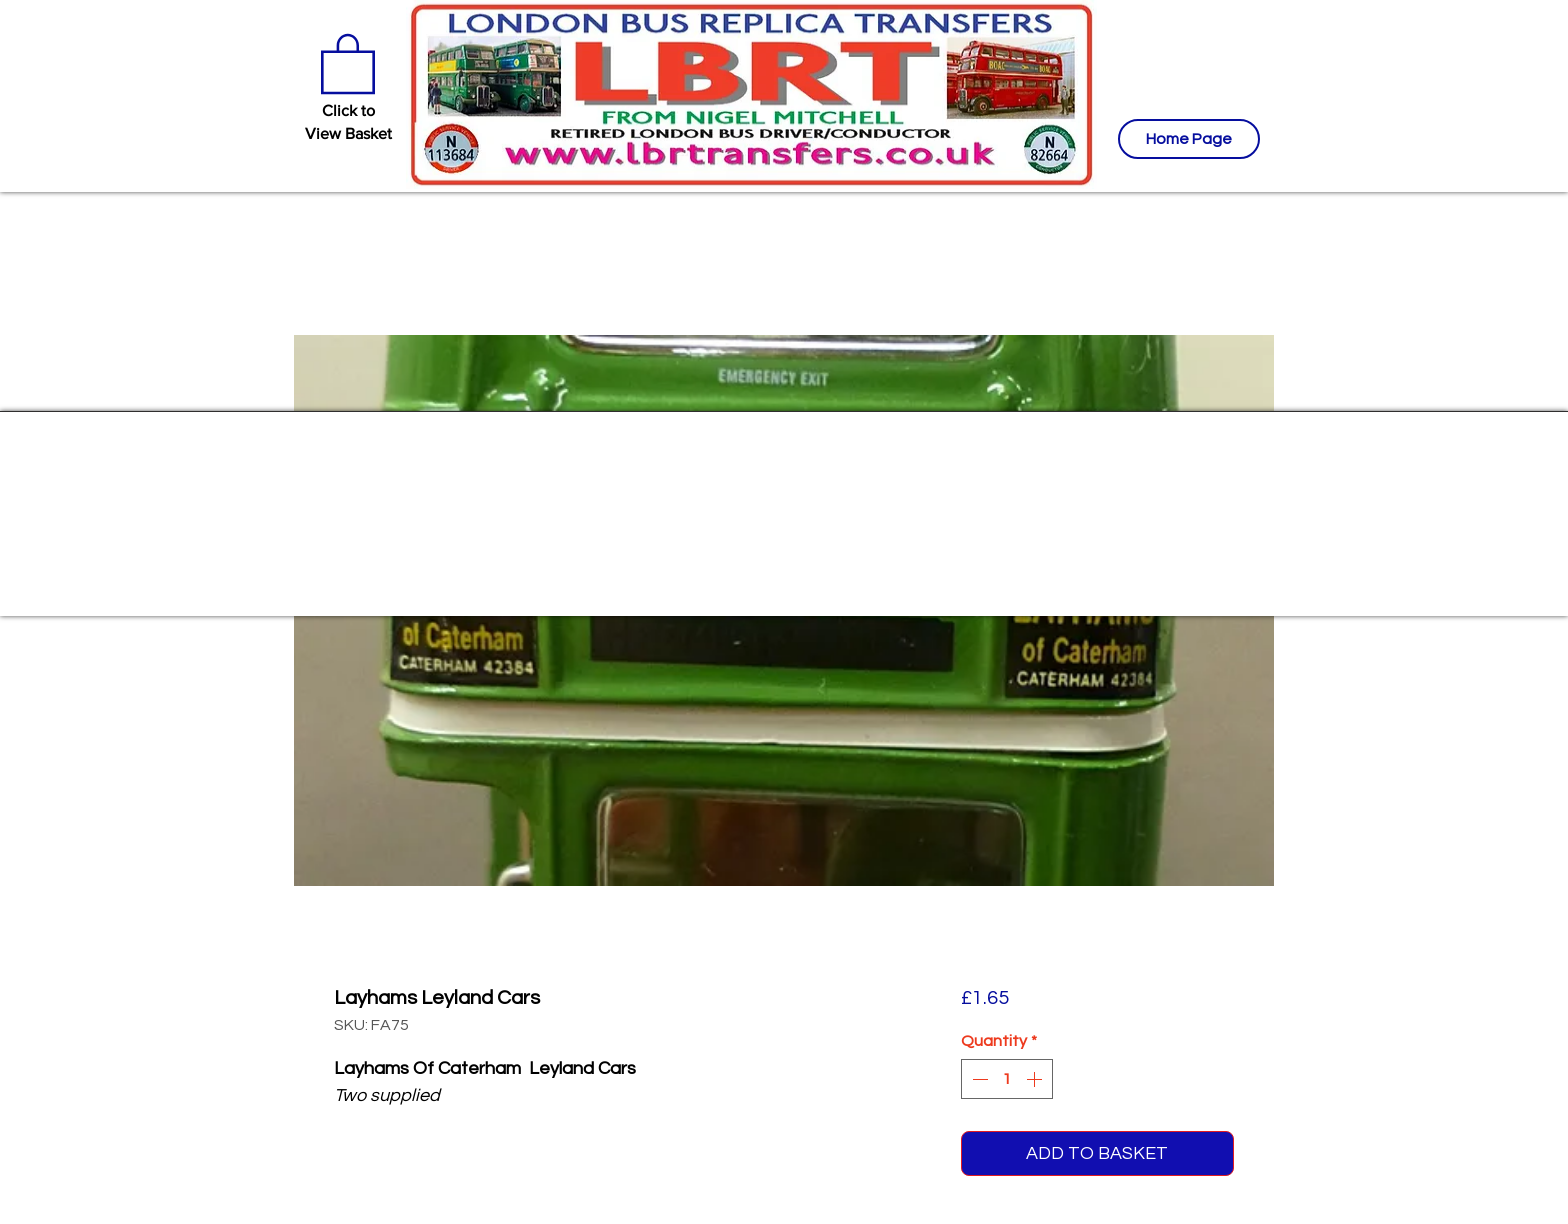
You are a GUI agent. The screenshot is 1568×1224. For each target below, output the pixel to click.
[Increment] (1036, 1079)
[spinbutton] (1007, 1079)
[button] (348, 62)
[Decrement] (978, 1079)
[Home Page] (1189, 139)
